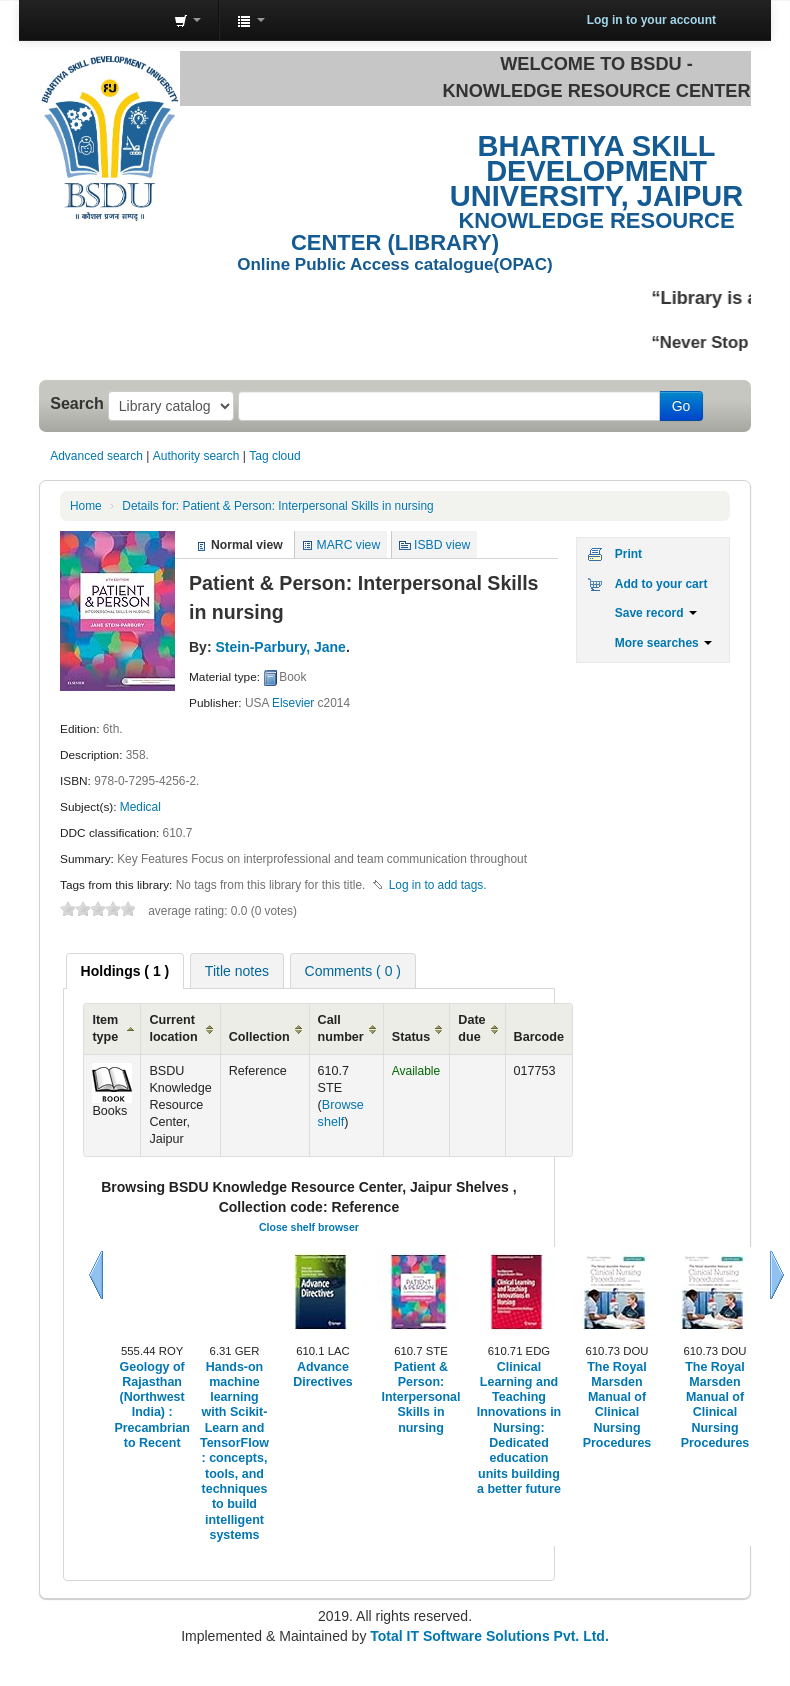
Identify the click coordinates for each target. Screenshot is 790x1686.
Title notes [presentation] (237, 971)
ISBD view (442, 545)
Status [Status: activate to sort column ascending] (411, 1037)
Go (681, 406)
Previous (96, 1275)
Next (777, 1275)
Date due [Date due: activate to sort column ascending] (471, 1028)
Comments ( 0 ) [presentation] (353, 971)
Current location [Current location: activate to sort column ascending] (173, 1028)
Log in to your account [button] (651, 20)
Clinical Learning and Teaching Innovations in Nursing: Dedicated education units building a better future (519, 1428)
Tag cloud (274, 456)
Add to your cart (661, 584)
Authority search (196, 456)
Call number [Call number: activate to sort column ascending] (341, 1028)
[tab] (125, 971)
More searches (663, 643)
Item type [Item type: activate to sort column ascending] (105, 1028)
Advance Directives (323, 1374)
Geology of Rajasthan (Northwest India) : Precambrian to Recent (152, 1405)
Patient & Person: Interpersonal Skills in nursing (277, 506)
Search (77, 403)
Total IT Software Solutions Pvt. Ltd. (487, 1636)
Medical (140, 807)
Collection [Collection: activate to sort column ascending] (259, 1037)
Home (86, 506)
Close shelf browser (309, 1227)
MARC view (349, 545)
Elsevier (293, 703)
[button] (187, 20)
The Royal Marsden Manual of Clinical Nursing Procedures (617, 1405)
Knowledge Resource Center (109, 20)
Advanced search (96, 456)
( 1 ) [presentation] (125, 971)
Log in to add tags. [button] (438, 885)
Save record (656, 613)
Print (628, 554)
